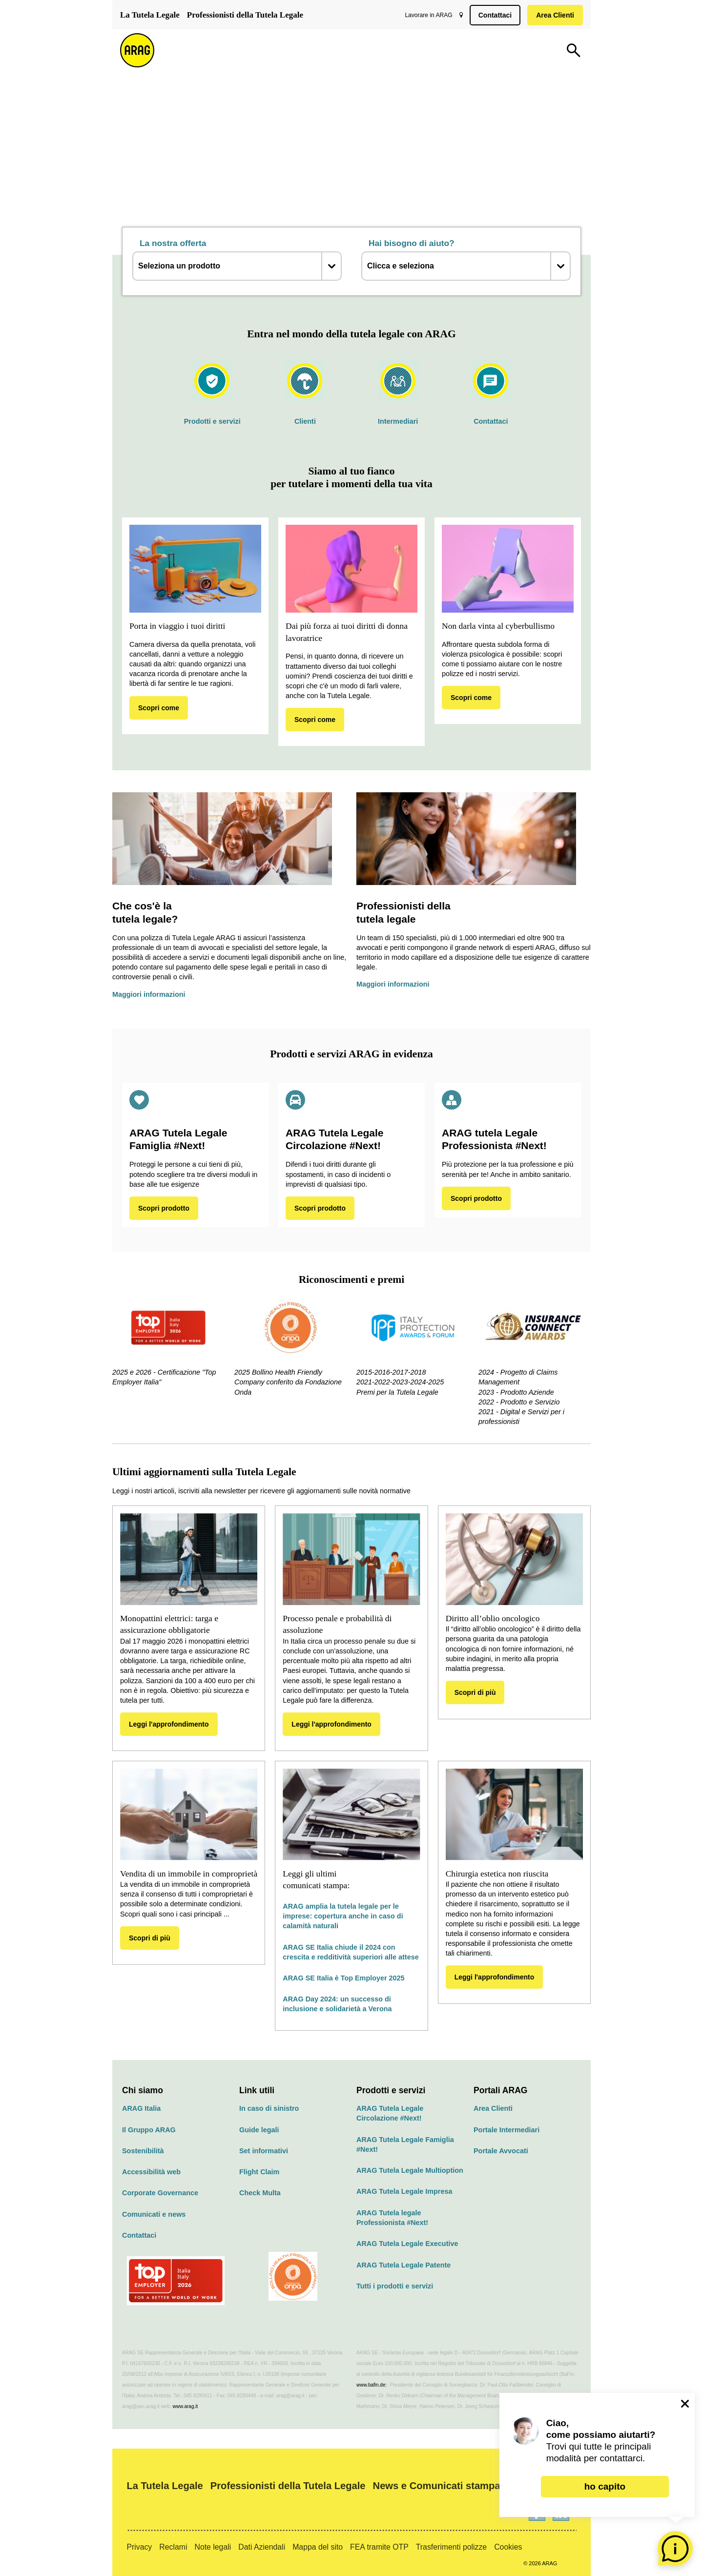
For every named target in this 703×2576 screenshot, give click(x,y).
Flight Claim (259, 2172)
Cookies (508, 2547)
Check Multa (260, 2193)
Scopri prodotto (163, 1208)
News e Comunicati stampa (436, 2485)
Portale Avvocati (501, 2151)
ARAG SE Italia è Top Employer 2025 (343, 1978)
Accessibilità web (151, 2172)
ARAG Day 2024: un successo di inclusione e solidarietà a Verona (337, 2004)
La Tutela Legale (150, 15)
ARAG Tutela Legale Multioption (409, 2170)
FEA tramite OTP (379, 2547)
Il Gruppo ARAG (149, 2130)
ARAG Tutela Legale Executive (407, 2243)
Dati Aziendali (261, 2547)
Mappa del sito (317, 2547)
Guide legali (259, 2130)
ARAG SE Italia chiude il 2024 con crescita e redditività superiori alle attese (350, 1952)
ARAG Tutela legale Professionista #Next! (392, 2217)
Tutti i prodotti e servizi (394, 2286)
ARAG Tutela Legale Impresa (404, 2191)
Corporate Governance (160, 2193)
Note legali (212, 2547)
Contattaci (493, 15)
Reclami (173, 2547)
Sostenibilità (143, 2151)
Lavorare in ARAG (426, 15)
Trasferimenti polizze (451, 2547)
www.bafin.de (370, 2385)
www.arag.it (185, 2406)
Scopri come (158, 708)
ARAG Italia (141, 2108)
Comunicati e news (154, 2214)
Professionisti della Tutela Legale (245, 15)
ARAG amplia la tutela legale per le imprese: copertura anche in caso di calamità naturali (343, 1916)
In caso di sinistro (269, 2108)
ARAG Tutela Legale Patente (403, 2265)
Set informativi (263, 2151)
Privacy (139, 2547)
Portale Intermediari (506, 2130)
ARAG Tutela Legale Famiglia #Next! (405, 2144)
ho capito (604, 2486)
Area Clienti (553, 15)
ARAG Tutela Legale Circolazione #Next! (389, 2113)
